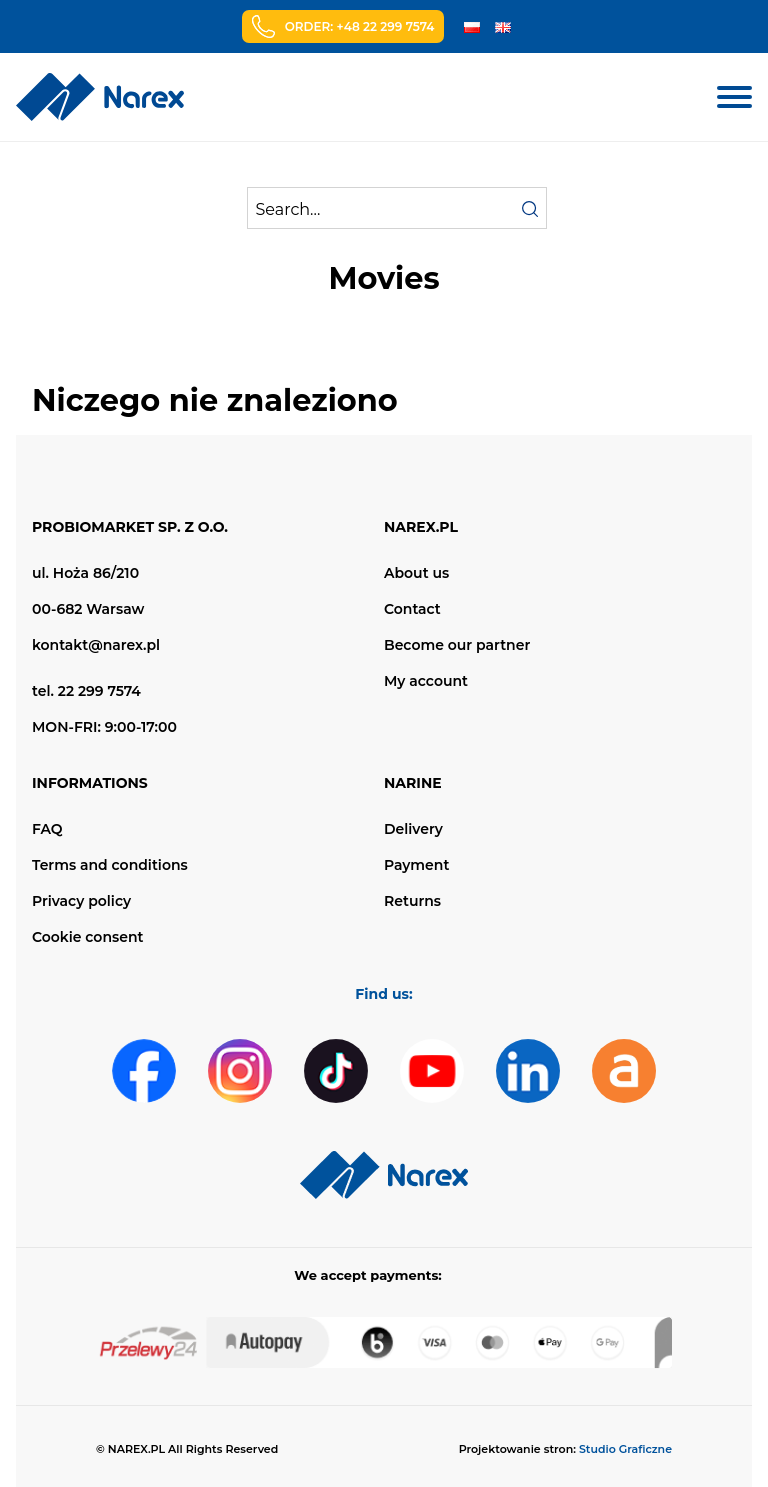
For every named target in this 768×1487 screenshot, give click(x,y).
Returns (412, 901)
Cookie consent (87, 937)
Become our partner (457, 645)
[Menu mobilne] (734, 97)
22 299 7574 (99, 691)
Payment (416, 865)
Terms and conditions (110, 865)
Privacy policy (81, 901)
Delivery (413, 829)
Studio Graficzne (625, 1449)
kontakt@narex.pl (96, 645)
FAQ (47, 829)
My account (426, 681)
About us (416, 573)
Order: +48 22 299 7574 (360, 26)
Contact (412, 609)
